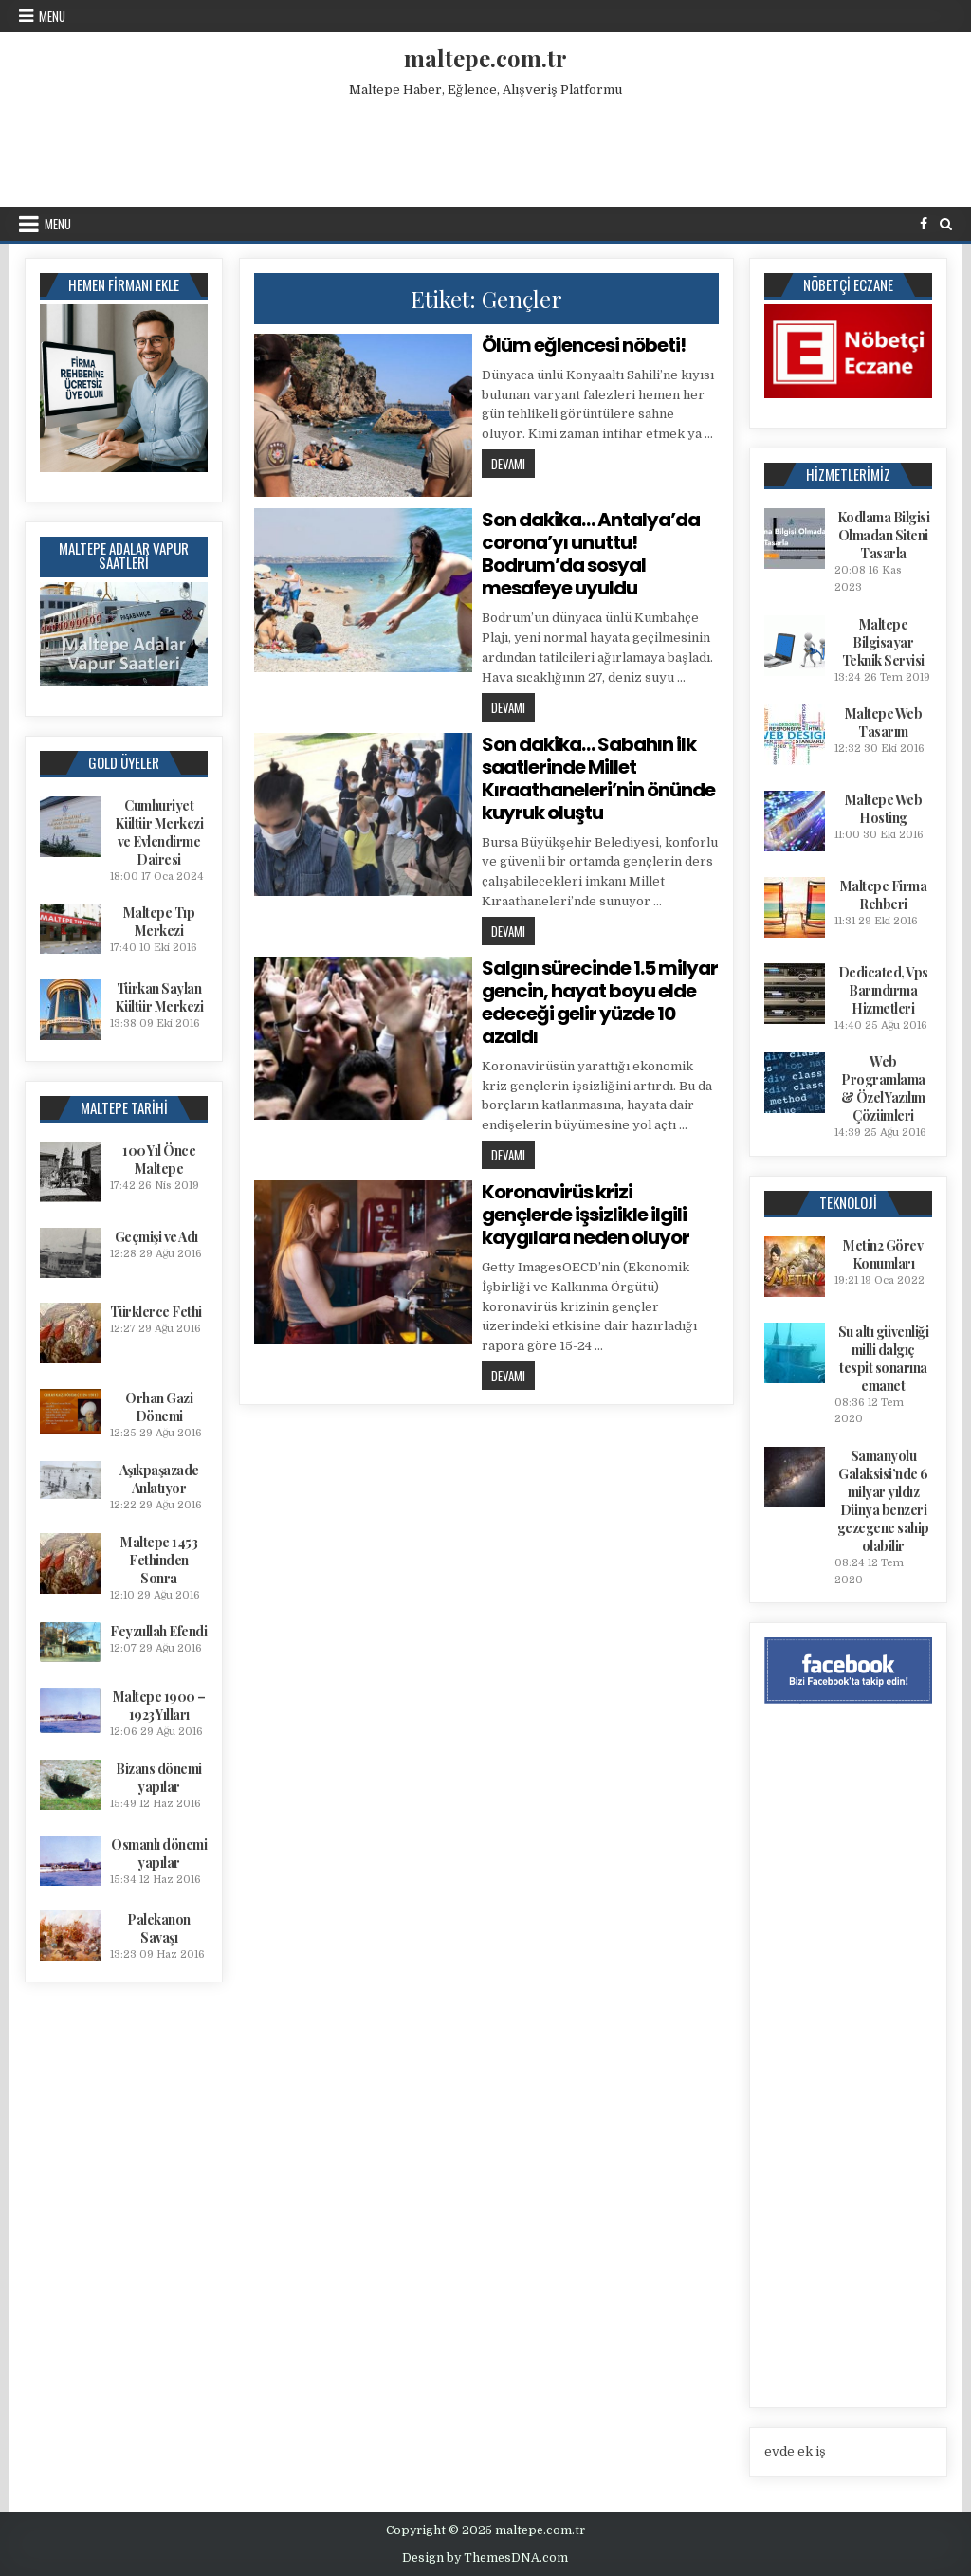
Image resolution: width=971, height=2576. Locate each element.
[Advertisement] (485, 148)
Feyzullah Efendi (158, 1631)
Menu (52, 16)
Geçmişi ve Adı (156, 1237)
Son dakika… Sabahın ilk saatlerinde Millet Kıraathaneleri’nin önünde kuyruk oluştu (598, 778)
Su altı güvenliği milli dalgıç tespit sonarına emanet (883, 1359)
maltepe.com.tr (485, 58)
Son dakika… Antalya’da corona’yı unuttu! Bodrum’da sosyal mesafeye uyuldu (591, 553)
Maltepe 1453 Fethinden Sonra (158, 1560)
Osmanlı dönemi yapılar (159, 1854)
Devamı (513, 463)
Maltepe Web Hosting (884, 809)
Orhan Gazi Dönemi (158, 1407)
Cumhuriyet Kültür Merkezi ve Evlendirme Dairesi (159, 832)
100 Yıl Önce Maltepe (158, 1160)
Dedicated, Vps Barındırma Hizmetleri (883, 990)
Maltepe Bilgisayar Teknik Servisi (883, 642)
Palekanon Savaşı (159, 1928)
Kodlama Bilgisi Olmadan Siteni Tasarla (883, 535)
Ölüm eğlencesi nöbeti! (584, 345)
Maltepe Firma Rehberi (883, 895)
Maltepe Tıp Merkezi (159, 922)
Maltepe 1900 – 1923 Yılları (159, 1706)
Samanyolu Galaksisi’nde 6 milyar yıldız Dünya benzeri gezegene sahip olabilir (883, 1501)
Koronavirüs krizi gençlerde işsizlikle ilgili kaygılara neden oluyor (585, 1214)
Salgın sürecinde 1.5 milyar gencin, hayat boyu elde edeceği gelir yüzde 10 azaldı (600, 1002)
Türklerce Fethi (156, 1312)
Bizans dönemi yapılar (159, 1778)
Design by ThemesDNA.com (485, 2558)
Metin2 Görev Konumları (883, 1254)
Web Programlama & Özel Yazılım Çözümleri (883, 1088)
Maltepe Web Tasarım (884, 722)
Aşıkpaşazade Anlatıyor (159, 1479)
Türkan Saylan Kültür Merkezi (159, 997)
